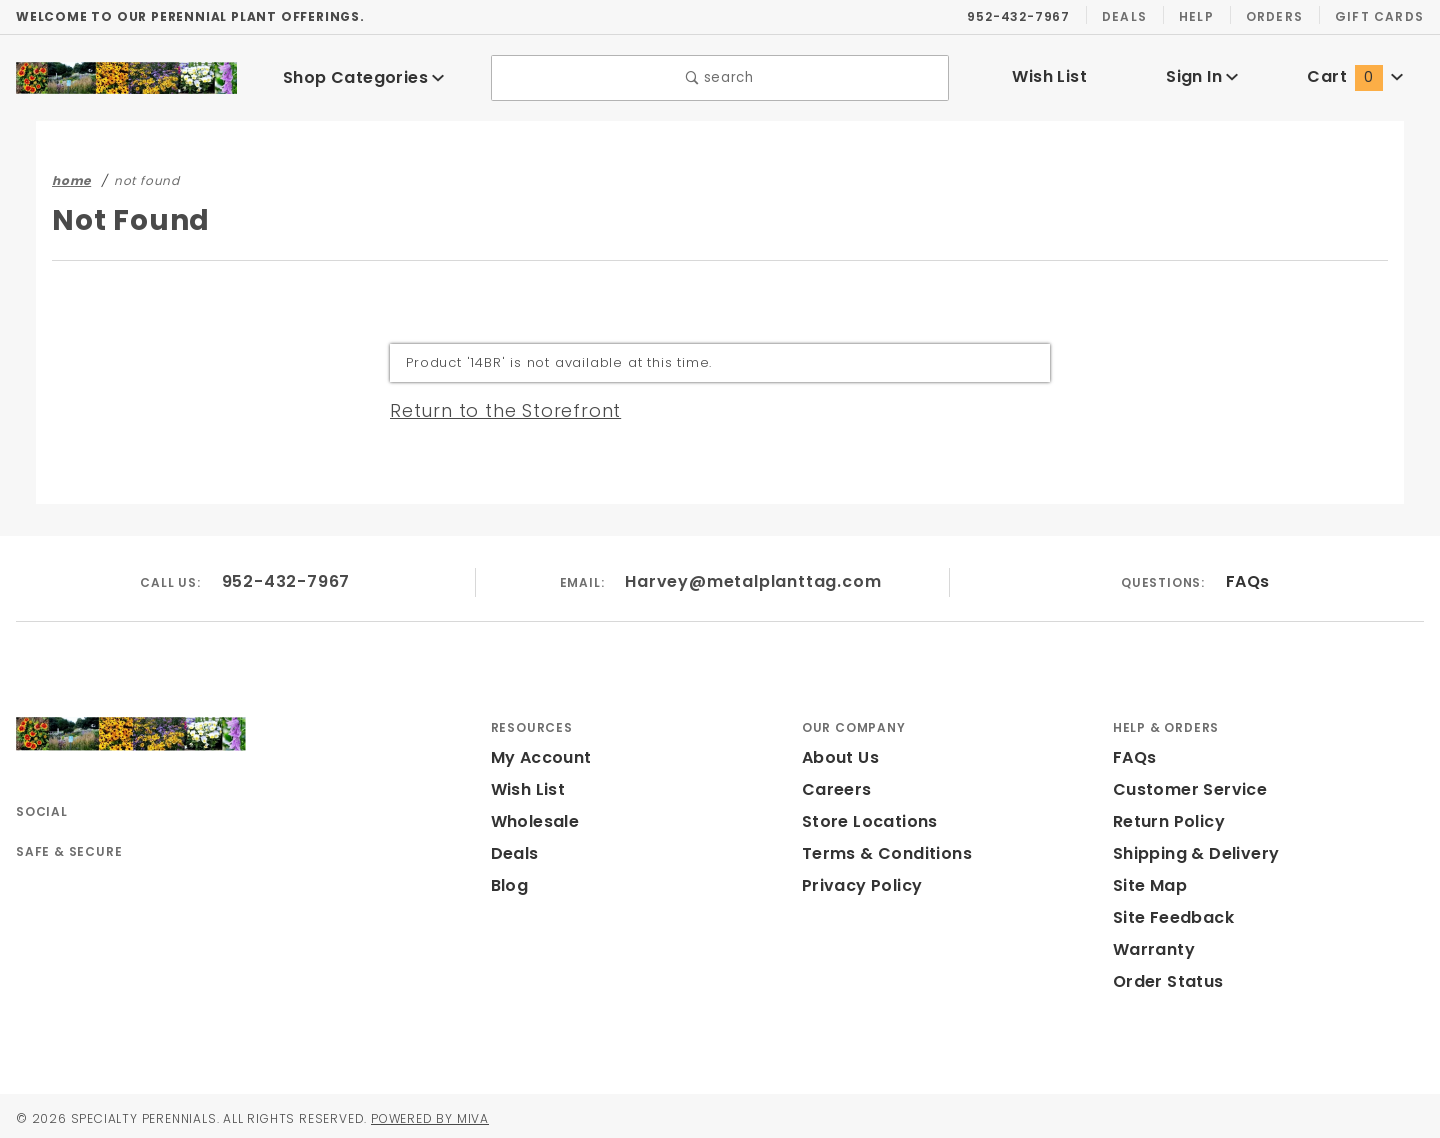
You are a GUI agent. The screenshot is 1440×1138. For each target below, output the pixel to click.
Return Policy (1167, 816)
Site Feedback (1169, 912)
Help (1197, 16)
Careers (833, 784)
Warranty (1149, 944)
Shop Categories (364, 74)
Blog (509, 880)
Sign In (1202, 74)
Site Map (1147, 880)
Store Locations (865, 816)
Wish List (1049, 74)
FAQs (1246, 576)
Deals (1124, 16)
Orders (1277, 16)
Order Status (1164, 976)
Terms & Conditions (881, 848)
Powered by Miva (456, 1113)
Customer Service (1184, 784)
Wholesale (532, 816)
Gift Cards (1381, 16)
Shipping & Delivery (1192, 848)
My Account (538, 752)
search (719, 75)
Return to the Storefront (493, 405)
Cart (1356, 74)
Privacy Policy (859, 880)
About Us (839, 752)
